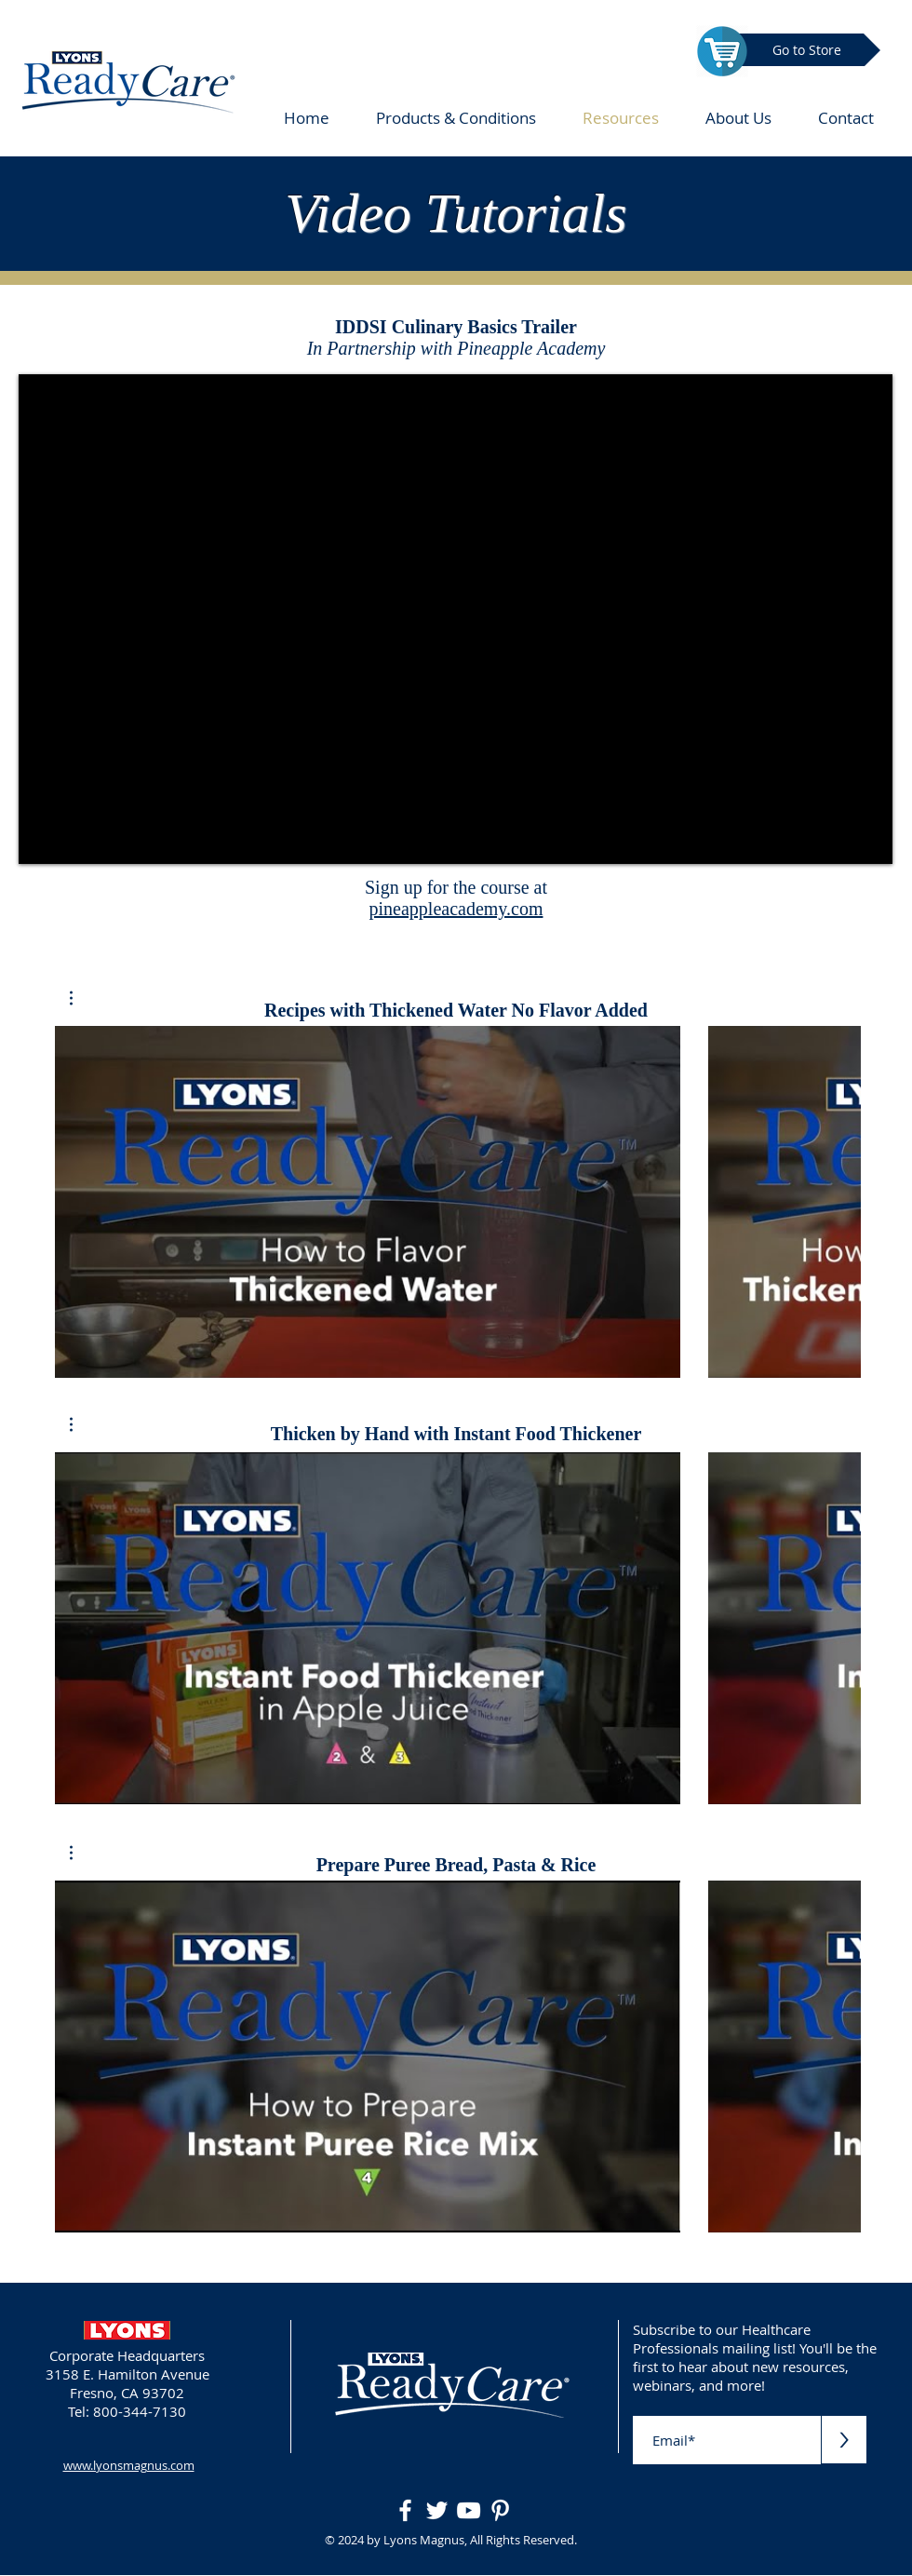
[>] (844, 2439)
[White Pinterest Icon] (500, 2510)
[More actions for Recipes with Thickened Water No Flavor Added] (80, 998)
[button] (80, 998)
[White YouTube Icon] (468, 2510)
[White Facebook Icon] (405, 2510)
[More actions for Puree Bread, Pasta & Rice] (80, 1852)
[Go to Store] (806, 50)
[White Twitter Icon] (436, 2510)
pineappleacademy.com (456, 908)
